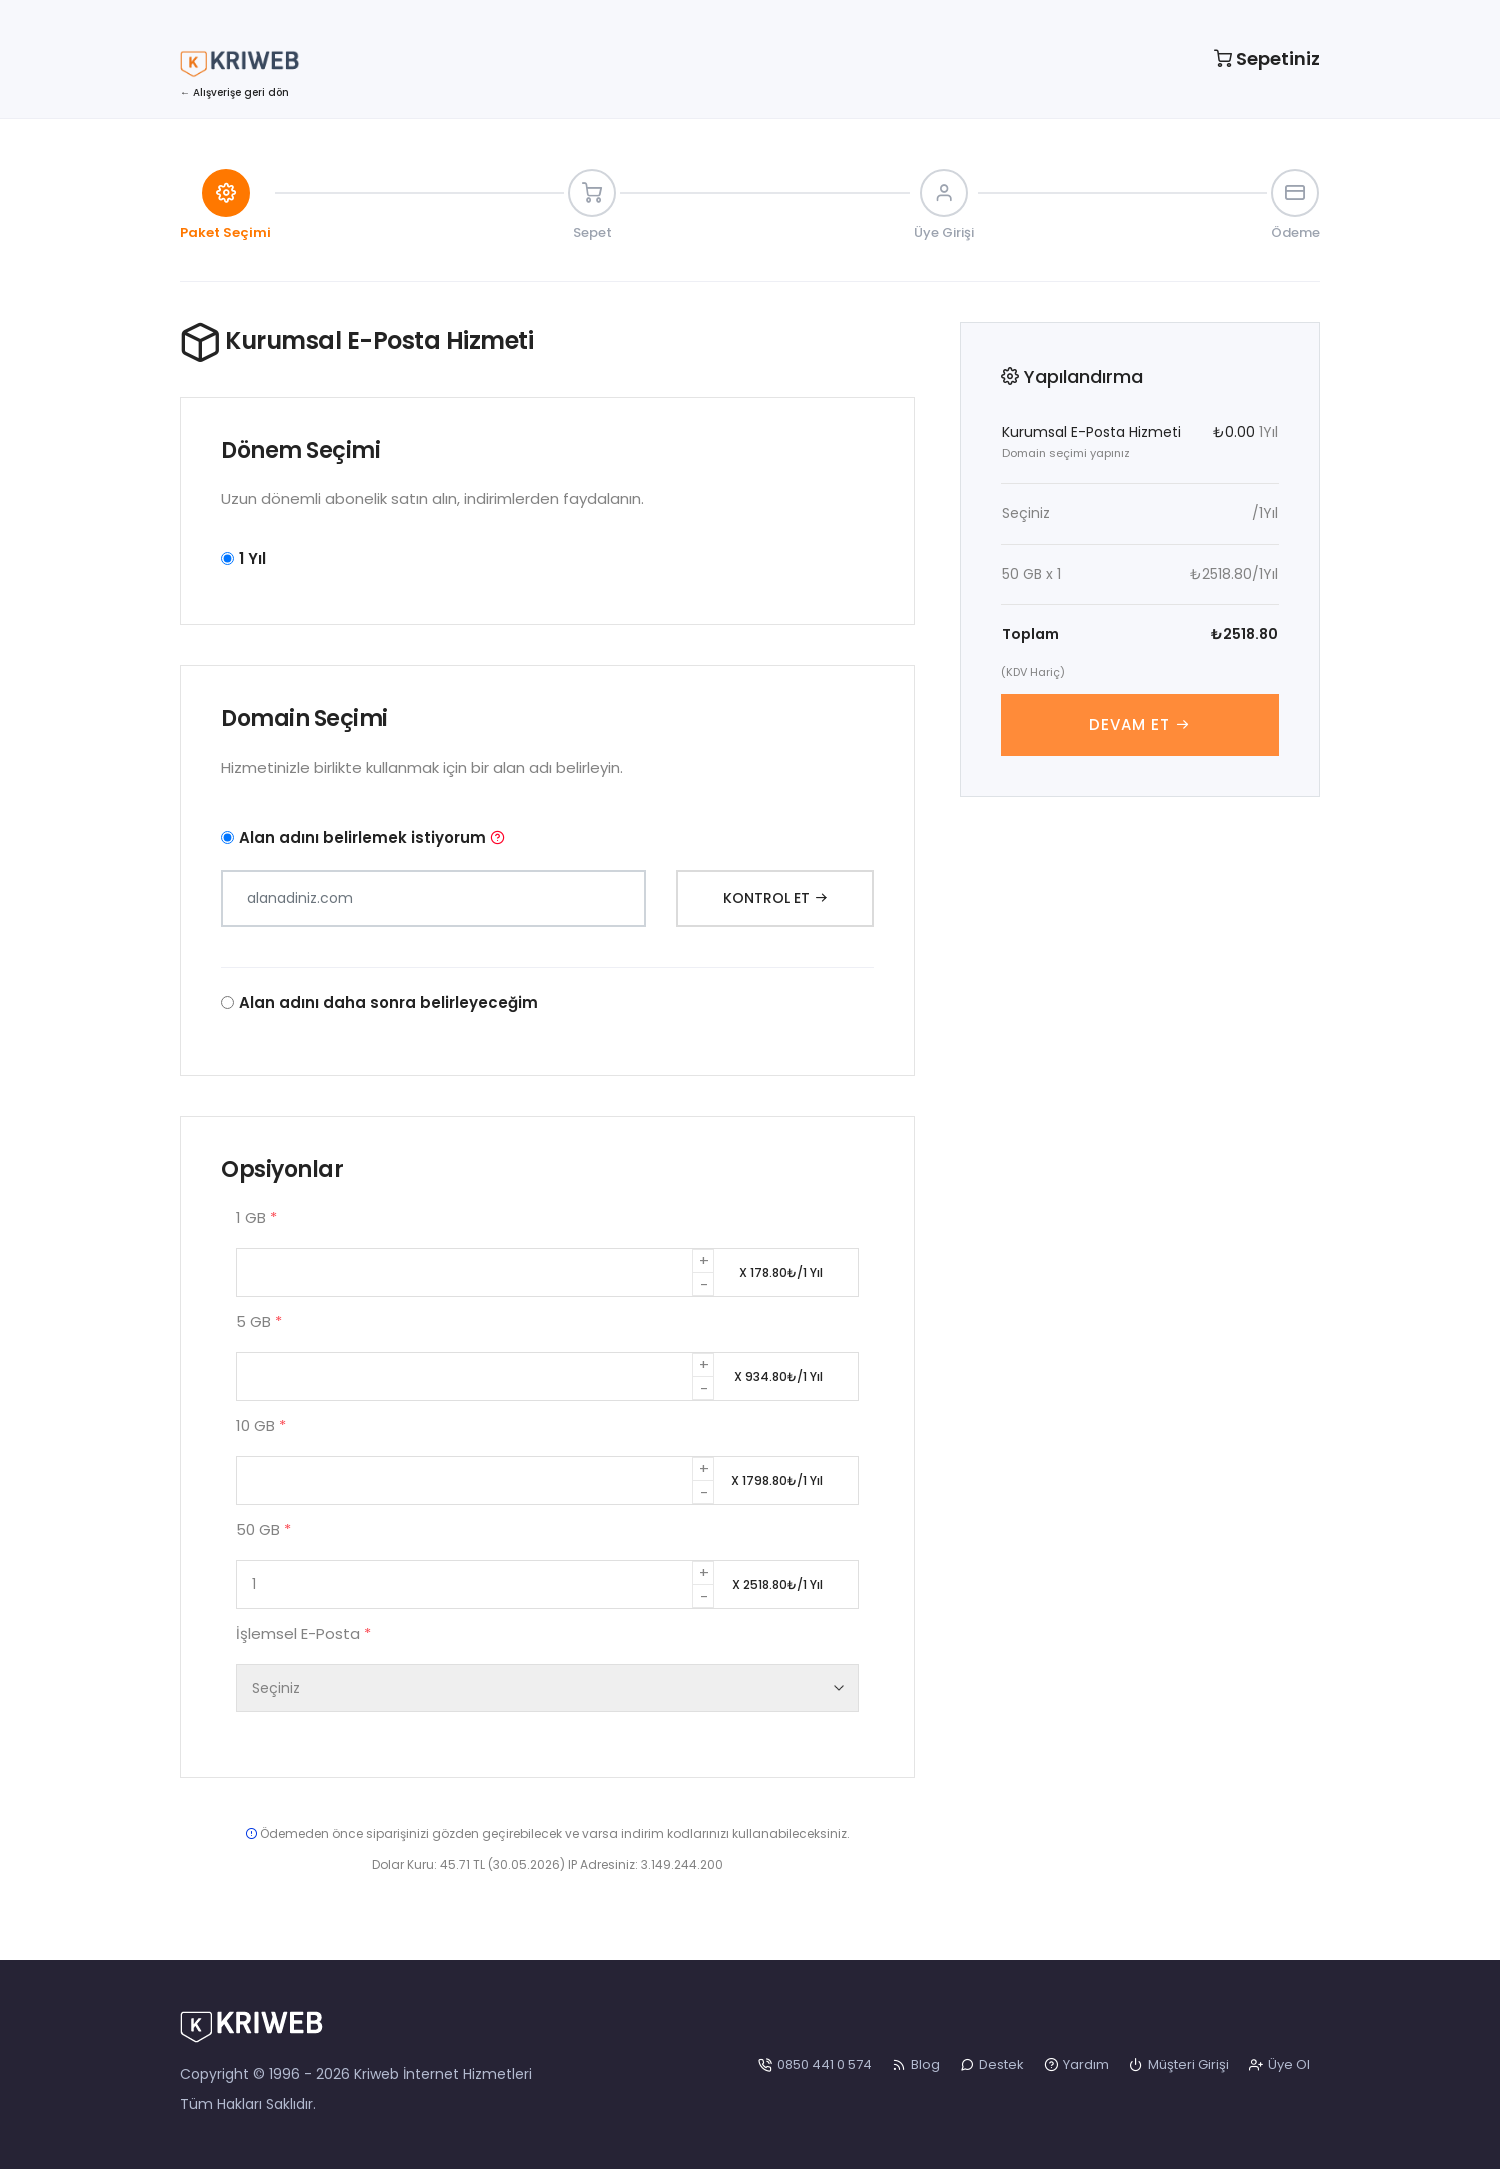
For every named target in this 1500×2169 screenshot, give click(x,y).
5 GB (259, 1321)
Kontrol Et (775, 898)
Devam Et (1140, 724)
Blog (916, 2064)
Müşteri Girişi (1179, 2064)
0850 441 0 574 (815, 2064)
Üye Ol (1279, 2064)
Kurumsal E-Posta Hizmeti (1091, 432)
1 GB (256, 1217)
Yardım (1076, 2064)
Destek (992, 2064)
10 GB (261, 1425)
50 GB (263, 1529)
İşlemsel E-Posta (303, 1633)
